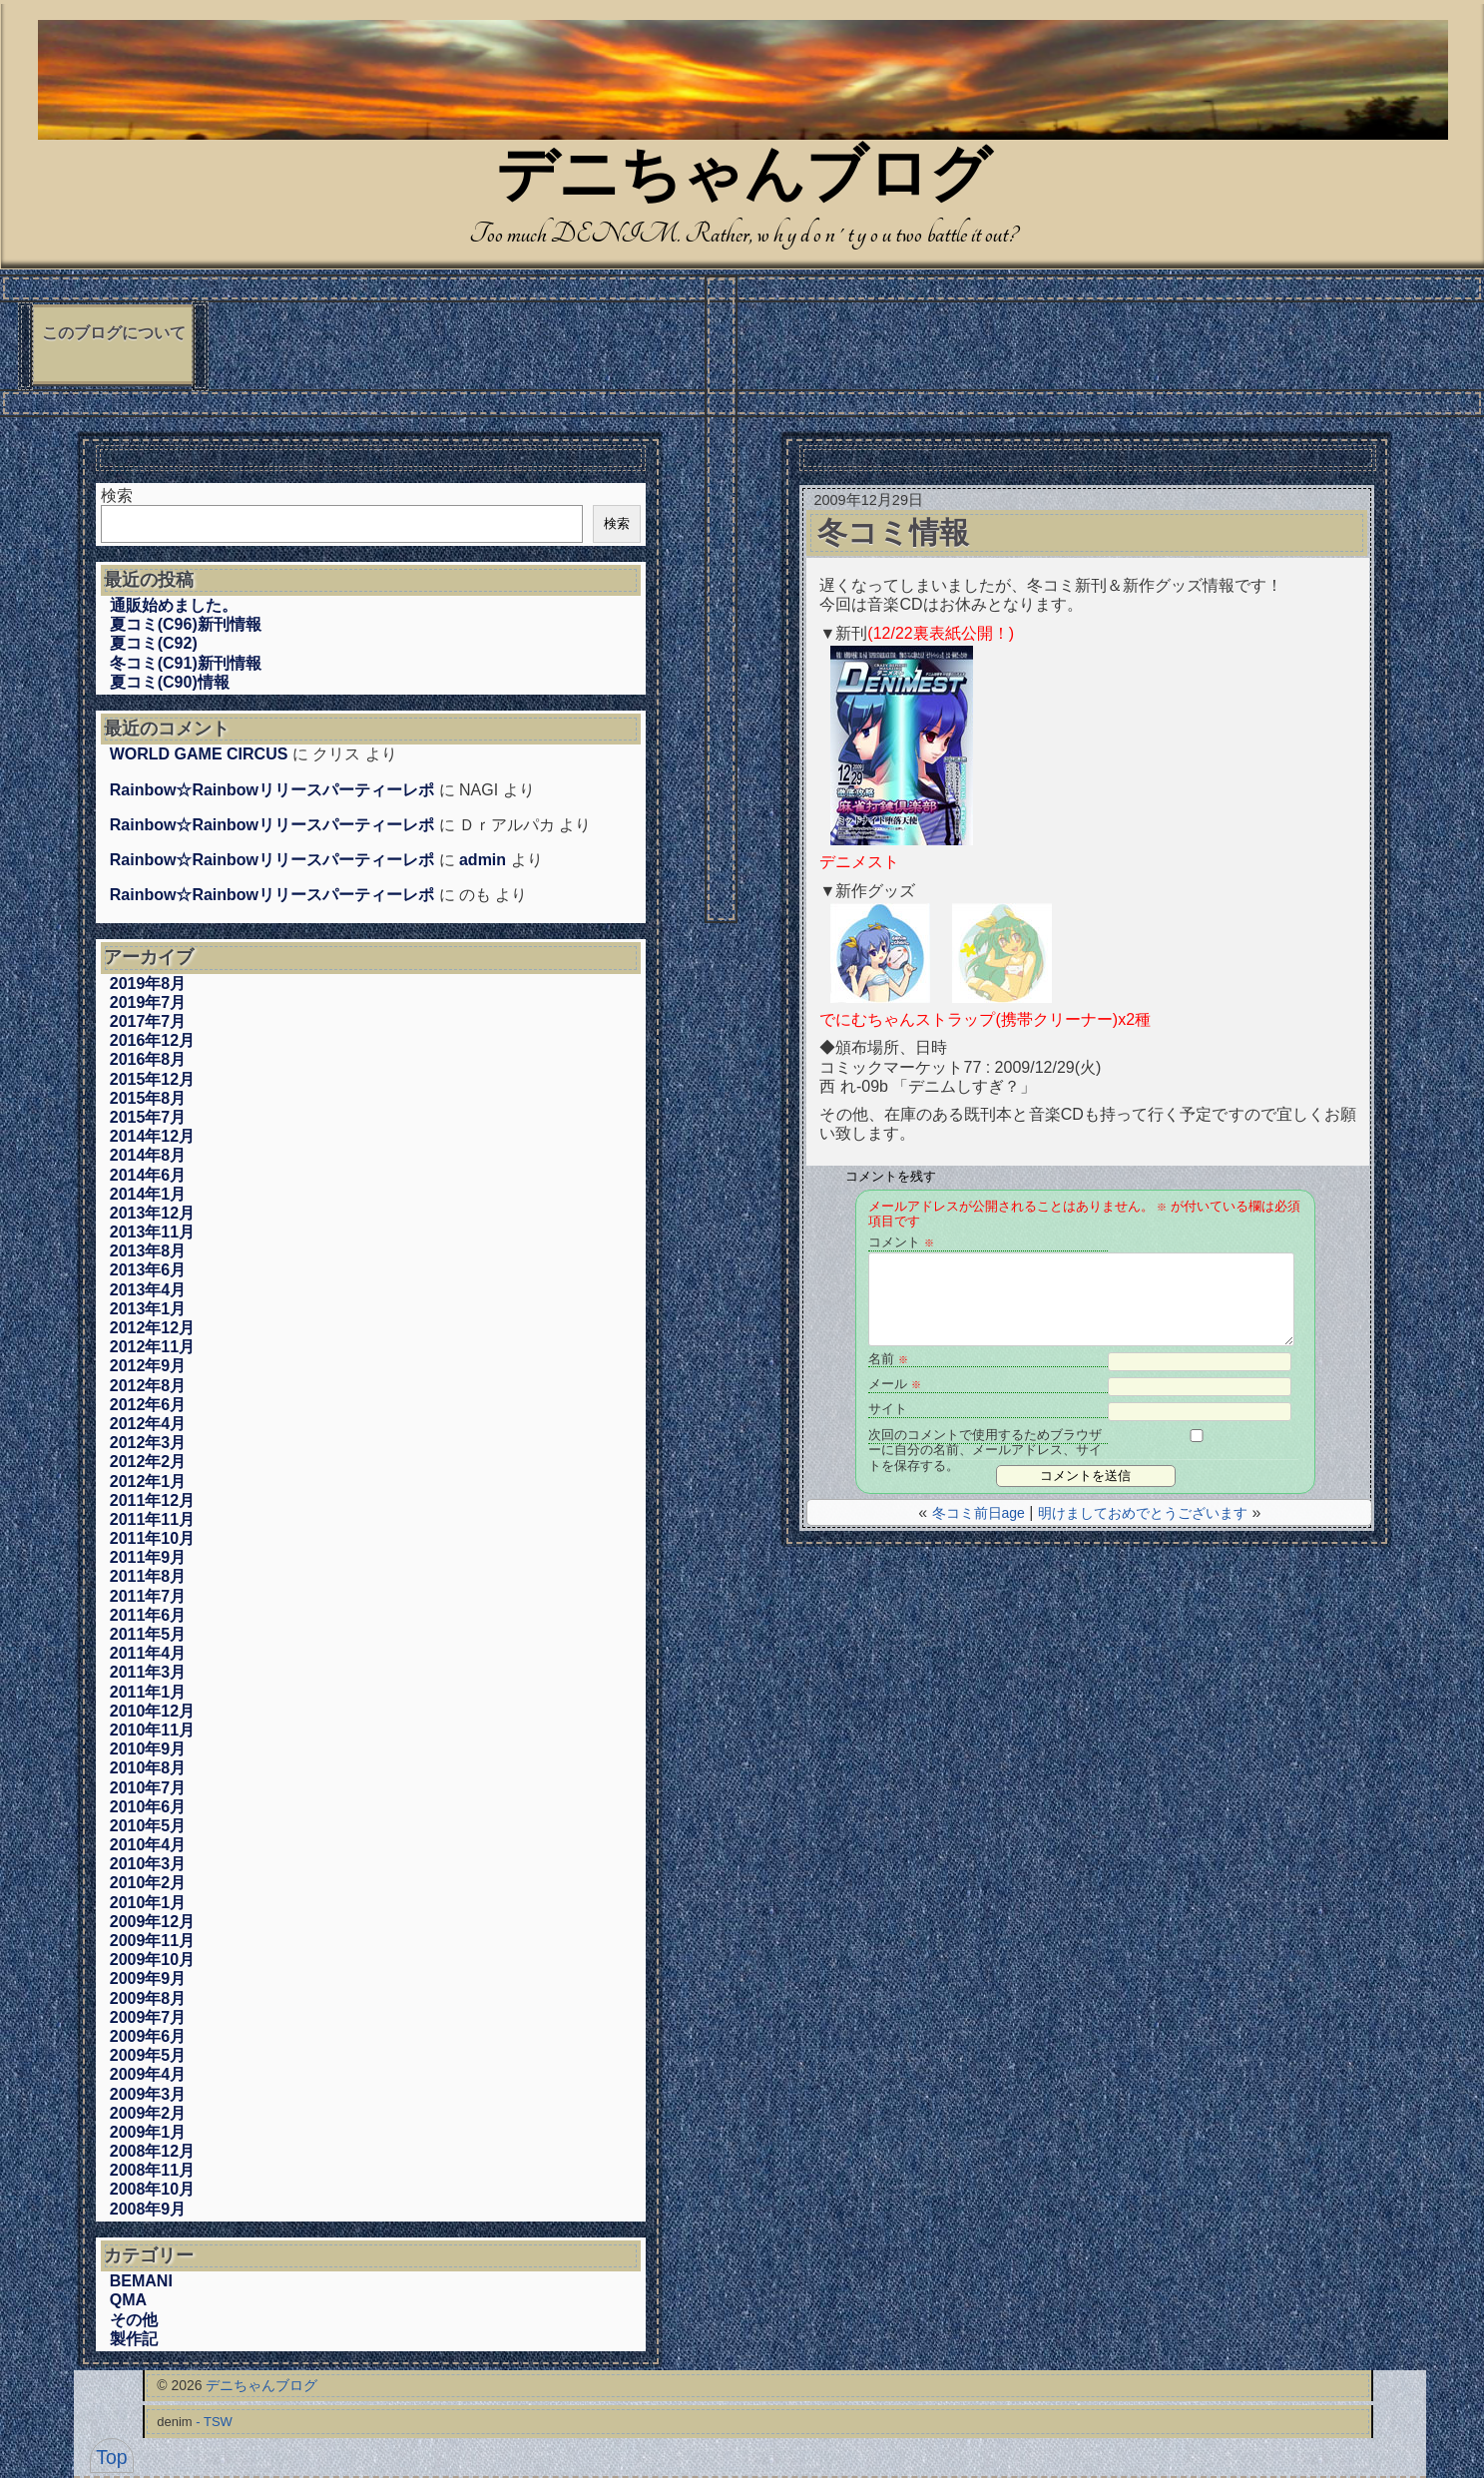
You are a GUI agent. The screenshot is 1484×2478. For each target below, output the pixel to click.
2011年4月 (148, 1653)
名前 (888, 1358)
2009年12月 (152, 1921)
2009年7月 (148, 2017)
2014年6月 (148, 1175)
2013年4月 (148, 1289)
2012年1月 (148, 1481)
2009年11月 (152, 1940)
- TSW (214, 2421)
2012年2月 (148, 1461)
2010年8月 (148, 1767)
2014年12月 (152, 1136)
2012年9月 (148, 1365)
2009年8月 (148, 1998)
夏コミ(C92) (154, 643)
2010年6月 (148, 1806)
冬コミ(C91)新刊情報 (185, 663)
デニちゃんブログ (743, 179)
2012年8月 (148, 1385)
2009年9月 (148, 1978)
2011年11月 (152, 1519)
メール (894, 1383)
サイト (887, 1408)
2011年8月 (148, 1576)
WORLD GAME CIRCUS (199, 753)
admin (482, 859)
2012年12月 (152, 1327)
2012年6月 (148, 1404)
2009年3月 (148, 2094)
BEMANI (141, 2280)
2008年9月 (148, 2209)
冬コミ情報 (893, 533)
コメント (901, 1242)
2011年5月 (148, 1634)
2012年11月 (152, 1346)
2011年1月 (148, 1692)
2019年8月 (148, 983)
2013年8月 (148, 1250)
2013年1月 (148, 1308)
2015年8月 (148, 1098)
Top (111, 2457)
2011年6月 (148, 1615)
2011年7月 (148, 1596)
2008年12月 (152, 2151)
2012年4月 (148, 1423)
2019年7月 (148, 1002)
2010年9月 (148, 1748)
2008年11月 (152, 2170)
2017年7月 (148, 1021)
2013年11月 (152, 1232)
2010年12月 (152, 1711)
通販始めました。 (174, 605)
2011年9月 (148, 1557)
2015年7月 (148, 1117)
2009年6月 (148, 2036)
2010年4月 (148, 1844)
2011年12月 (152, 1500)
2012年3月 (148, 1442)
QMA (128, 2299)
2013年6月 (148, 1269)
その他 (134, 2319)
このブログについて (114, 332)
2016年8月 (148, 1059)
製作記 (134, 2338)
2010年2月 (148, 1882)
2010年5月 (148, 1825)
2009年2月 (148, 2113)
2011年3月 (148, 1672)
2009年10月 (152, 1959)
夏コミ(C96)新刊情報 (185, 624)
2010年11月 (152, 1730)
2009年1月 (148, 2132)
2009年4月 (148, 2074)
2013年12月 (152, 1213)
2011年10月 (152, 1538)
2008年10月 (152, 2189)
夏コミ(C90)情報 (170, 682)
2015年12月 (152, 1079)
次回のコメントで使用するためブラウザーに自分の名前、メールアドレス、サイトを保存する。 (985, 1435)
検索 (117, 495)
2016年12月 (152, 1040)
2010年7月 (148, 1787)
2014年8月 (148, 1155)
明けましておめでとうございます (1142, 1513)
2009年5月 (148, 2055)
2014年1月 (148, 1194)
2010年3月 (148, 1863)
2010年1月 (148, 1902)
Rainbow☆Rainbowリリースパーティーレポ (272, 789)
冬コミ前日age (978, 1513)
